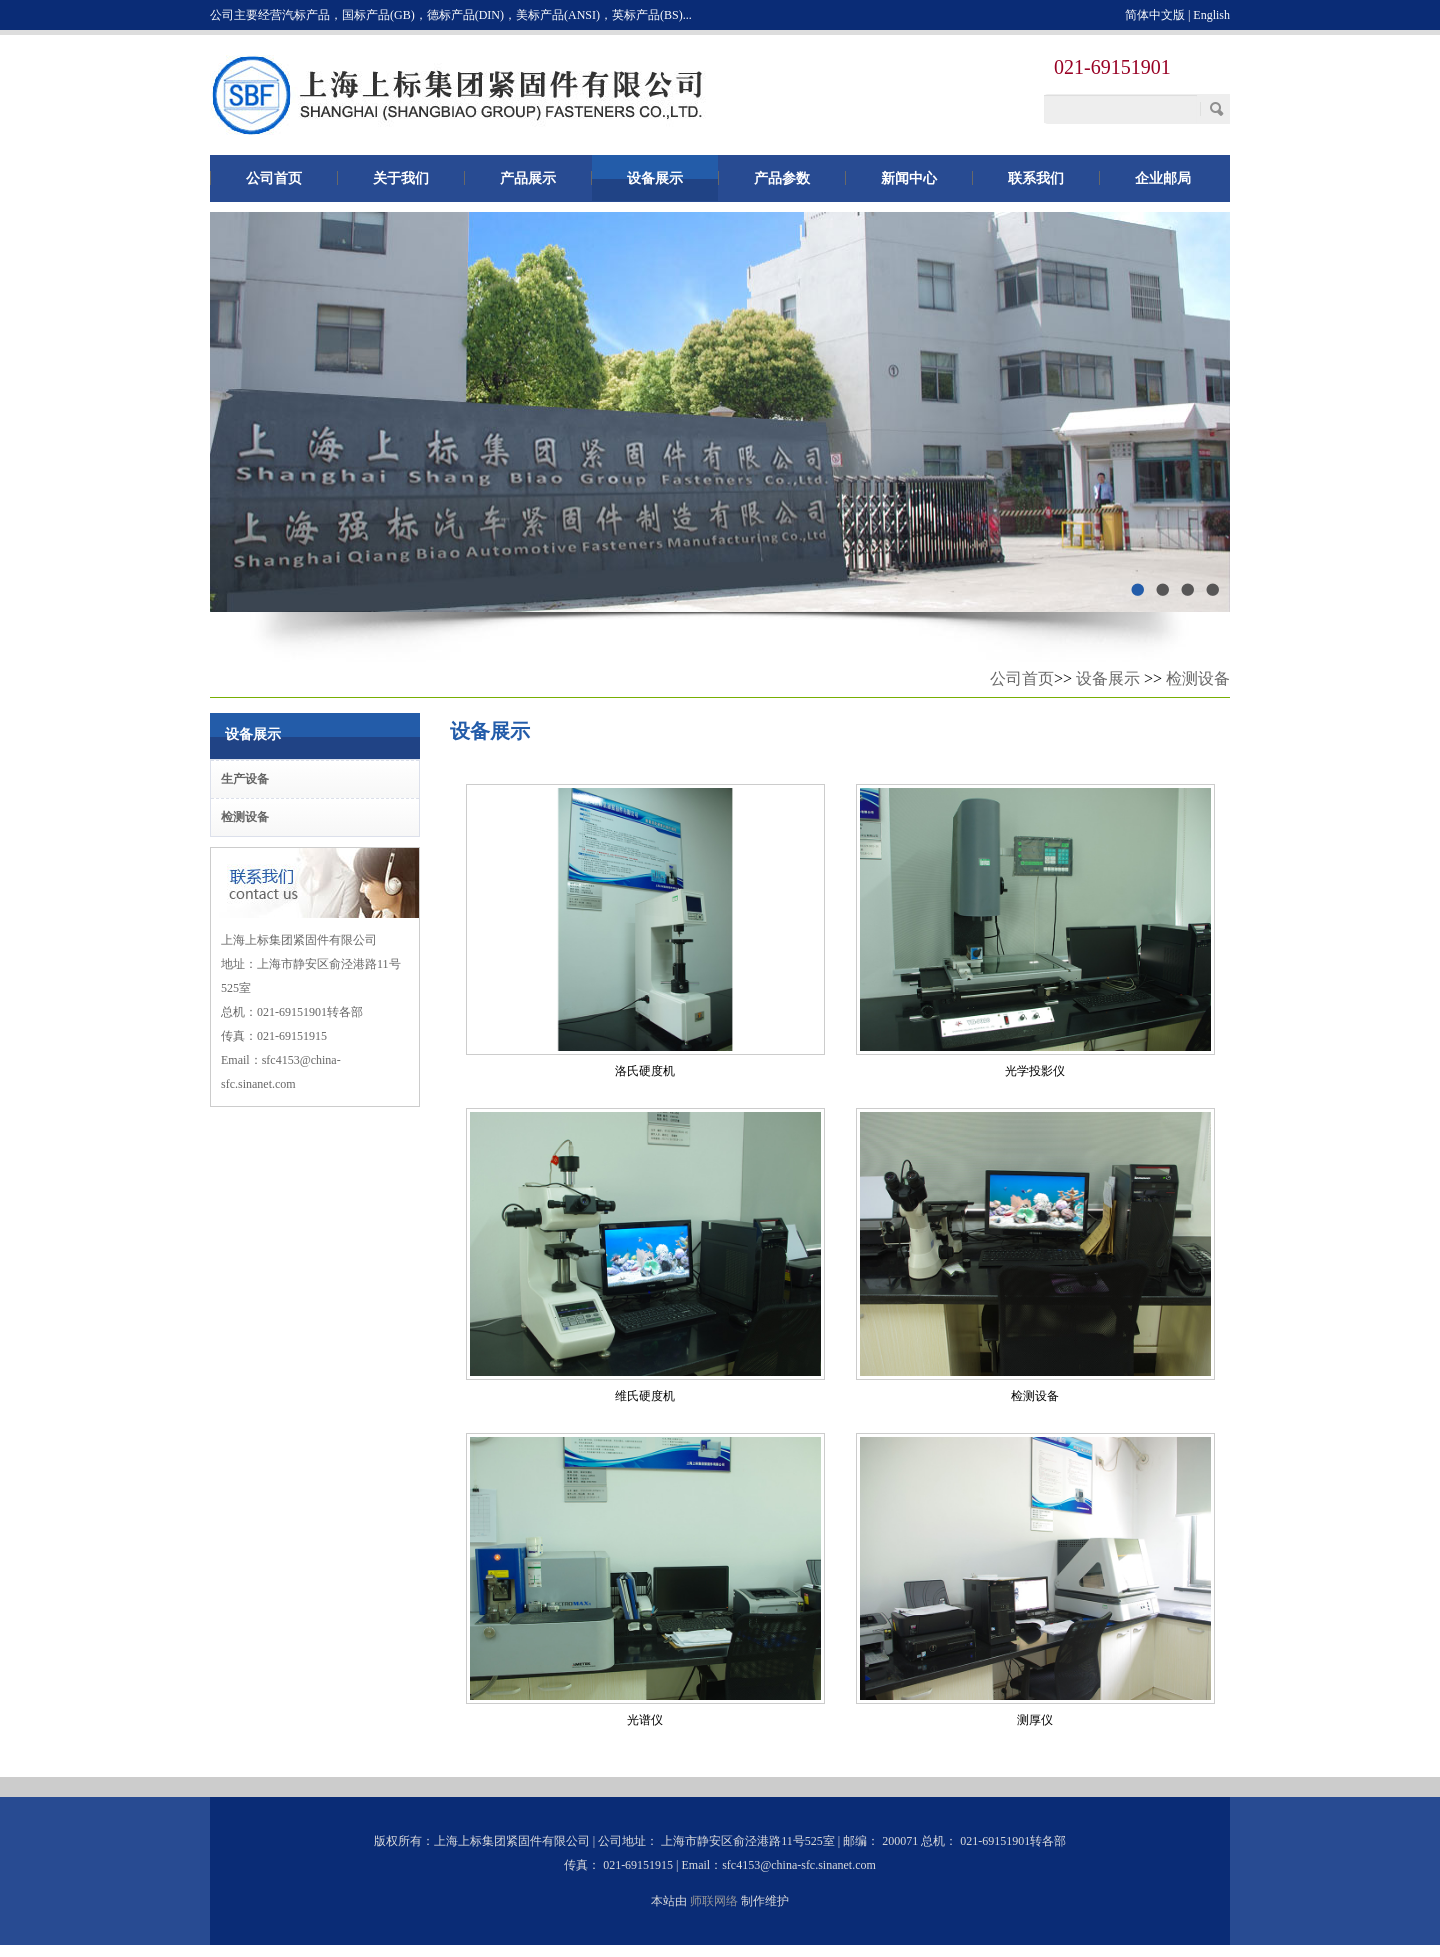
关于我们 (401, 178)
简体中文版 (1155, 15)
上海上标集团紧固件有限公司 (460, 95)
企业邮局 (1163, 178)
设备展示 (655, 178)
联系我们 (1036, 178)
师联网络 (714, 1901)
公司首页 (274, 178)
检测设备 (1198, 678)
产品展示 (528, 178)
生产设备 (245, 779)
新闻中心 (909, 178)
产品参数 (782, 178)
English (1211, 15)
